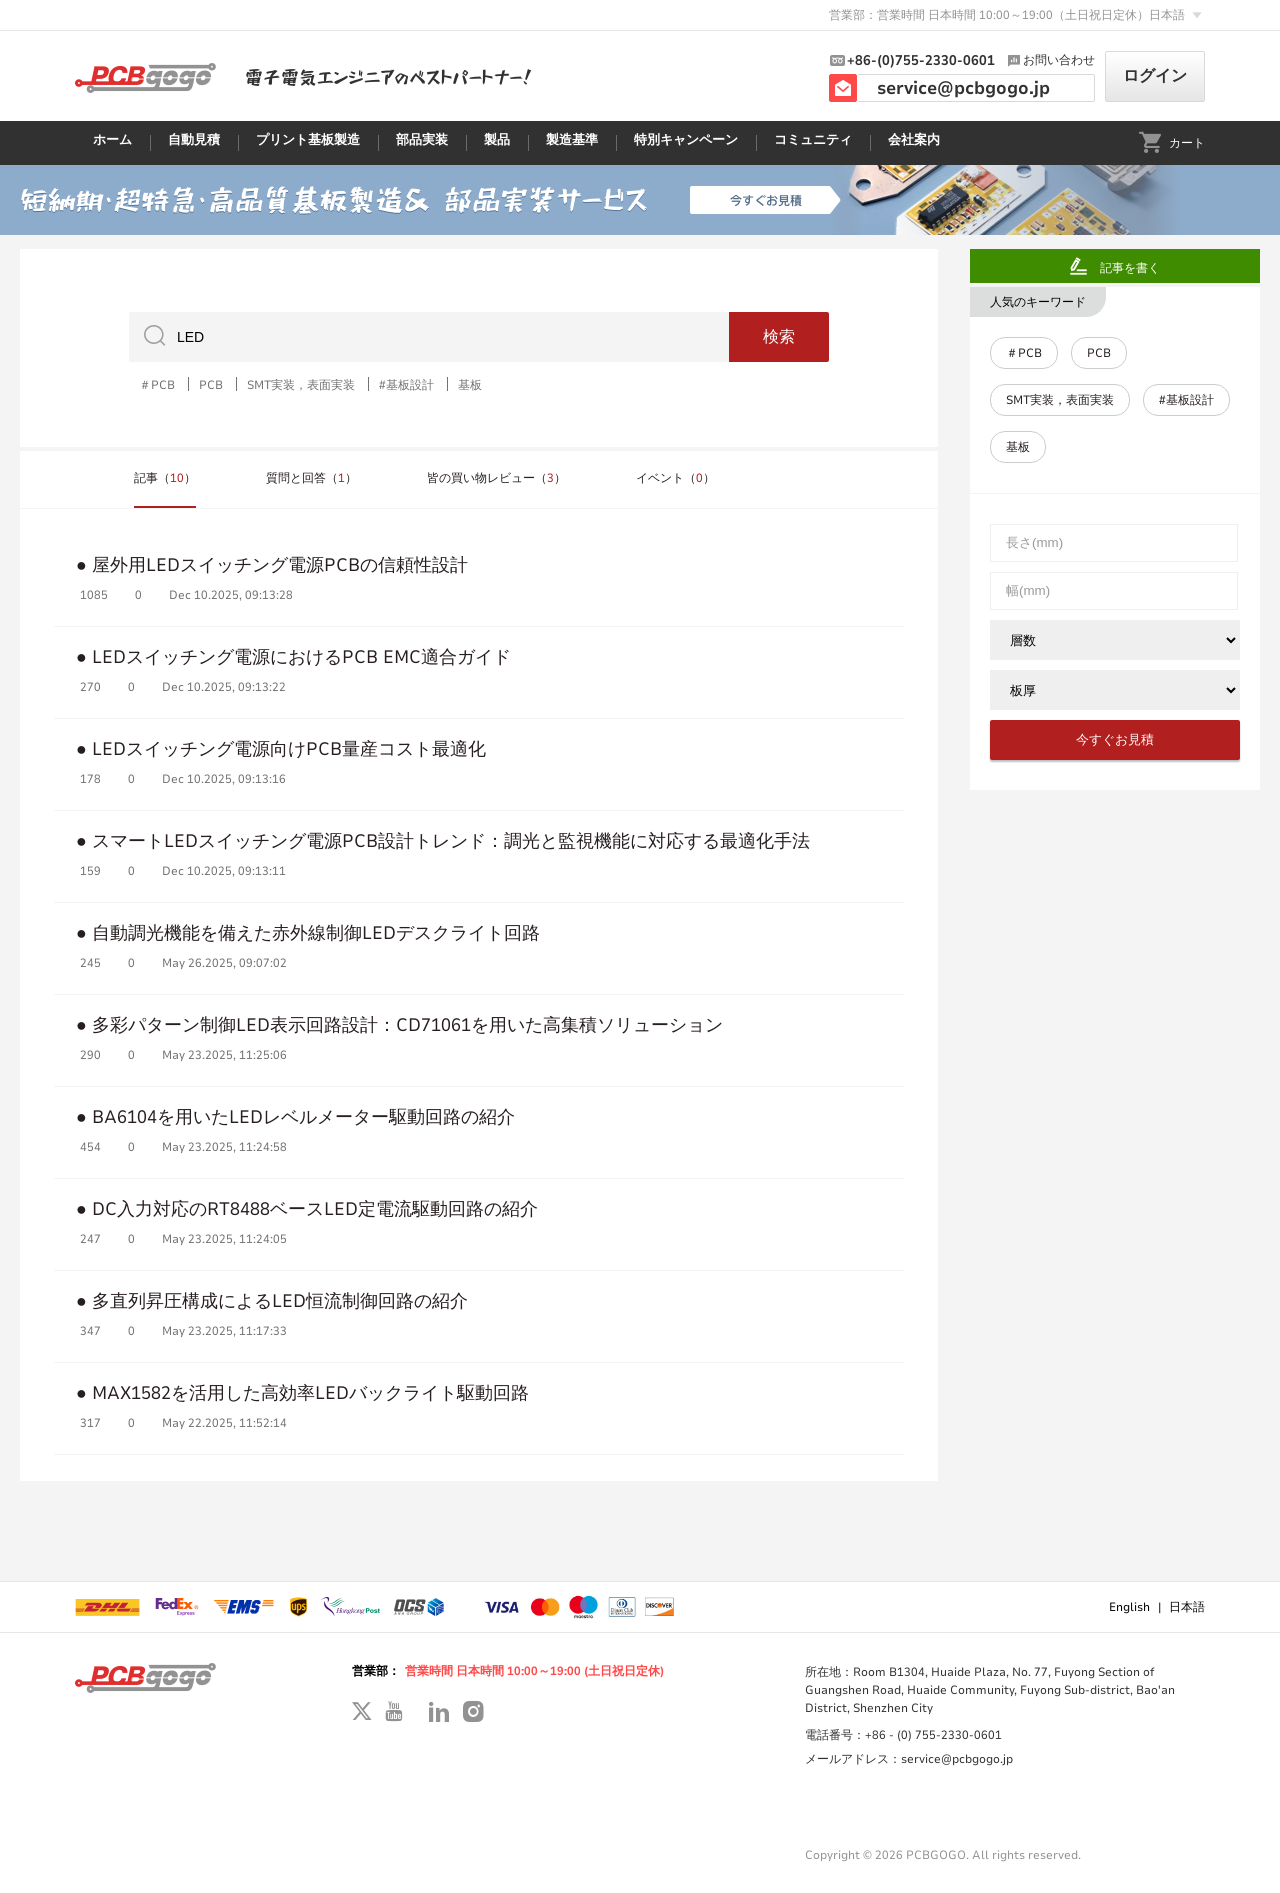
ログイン (1155, 76)
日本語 (1187, 1607)
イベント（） (675, 478)
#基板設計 (406, 384)
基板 (470, 384)
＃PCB (157, 384)
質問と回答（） (311, 478)
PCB (211, 384)
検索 (779, 336)
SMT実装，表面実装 (301, 384)
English (1129, 1607)
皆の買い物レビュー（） (496, 478)
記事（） (165, 478)
